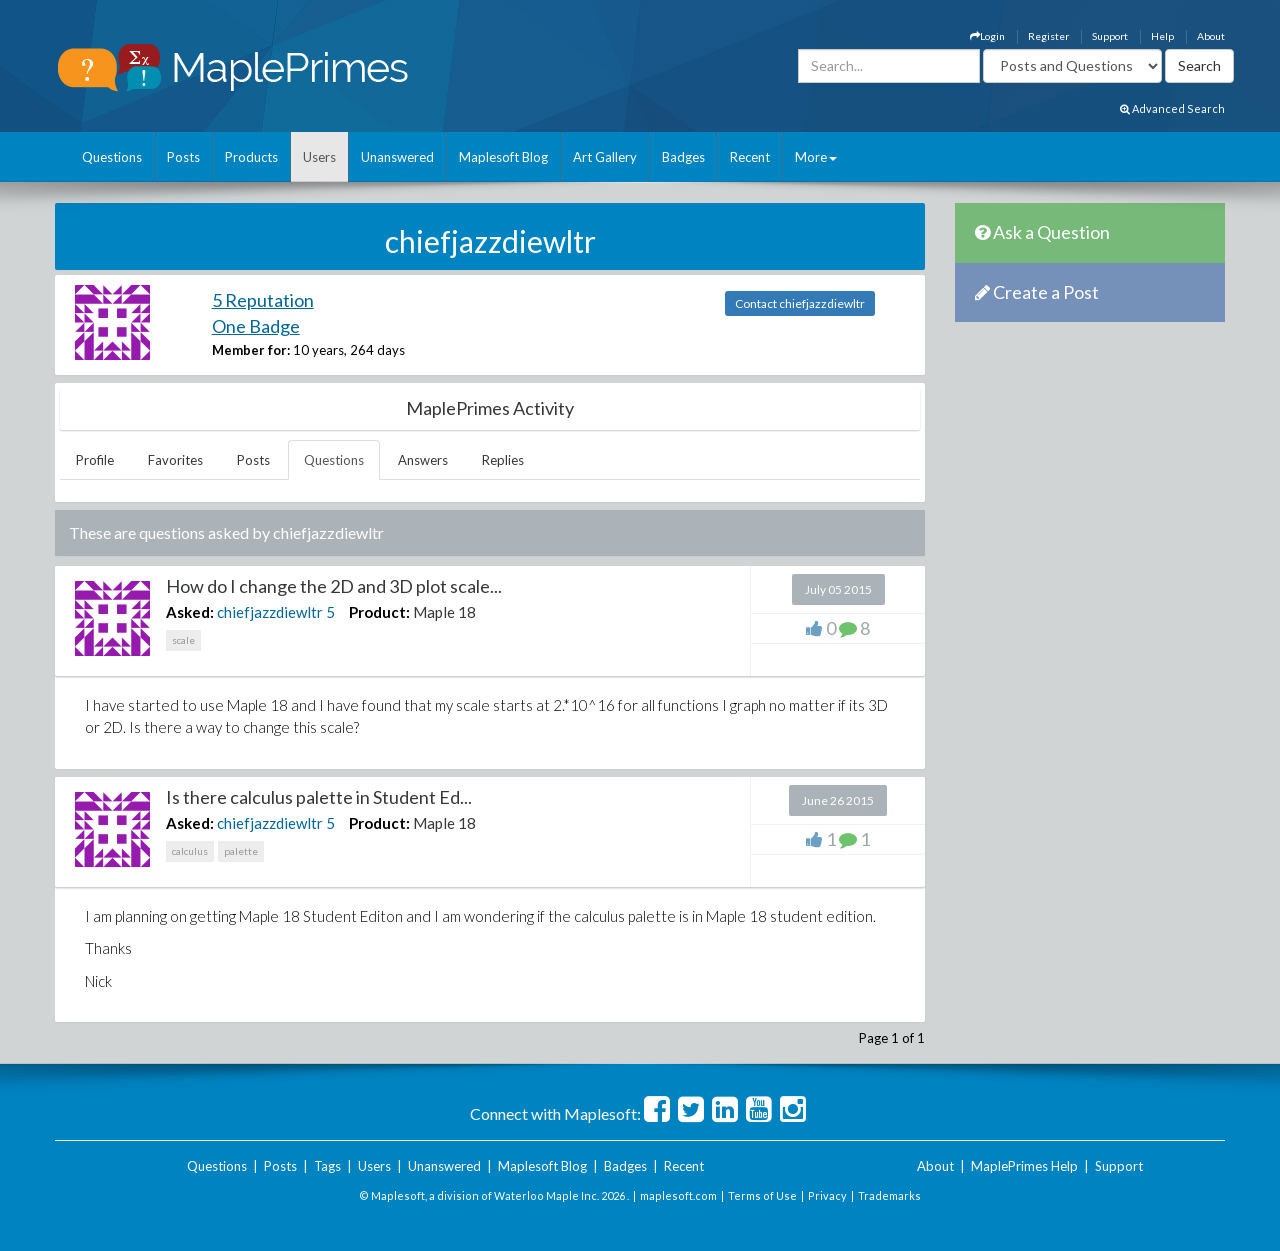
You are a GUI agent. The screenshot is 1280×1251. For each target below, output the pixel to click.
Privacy (827, 1195)
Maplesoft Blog (503, 157)
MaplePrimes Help (1024, 1166)
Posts (183, 157)
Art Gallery (605, 157)
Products (251, 157)
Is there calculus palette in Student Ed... (319, 797)
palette (241, 851)
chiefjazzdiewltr (270, 612)
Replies (503, 460)
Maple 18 (444, 612)
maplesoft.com (678, 1195)
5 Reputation (263, 300)
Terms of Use (762, 1195)
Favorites (175, 460)
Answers (423, 460)
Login (987, 36)
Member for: (251, 350)
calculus (190, 851)
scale (183, 640)
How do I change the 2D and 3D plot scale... (334, 586)
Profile (95, 460)
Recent (750, 157)
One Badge (256, 326)
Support (1110, 36)
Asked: (190, 612)
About (1211, 36)
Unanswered (397, 157)
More (816, 157)
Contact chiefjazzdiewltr (800, 303)
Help (1162, 36)
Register (1048, 36)
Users (319, 157)
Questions (112, 157)
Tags (327, 1166)
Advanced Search (1172, 108)
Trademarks (889, 1195)
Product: (379, 612)
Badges (683, 157)
